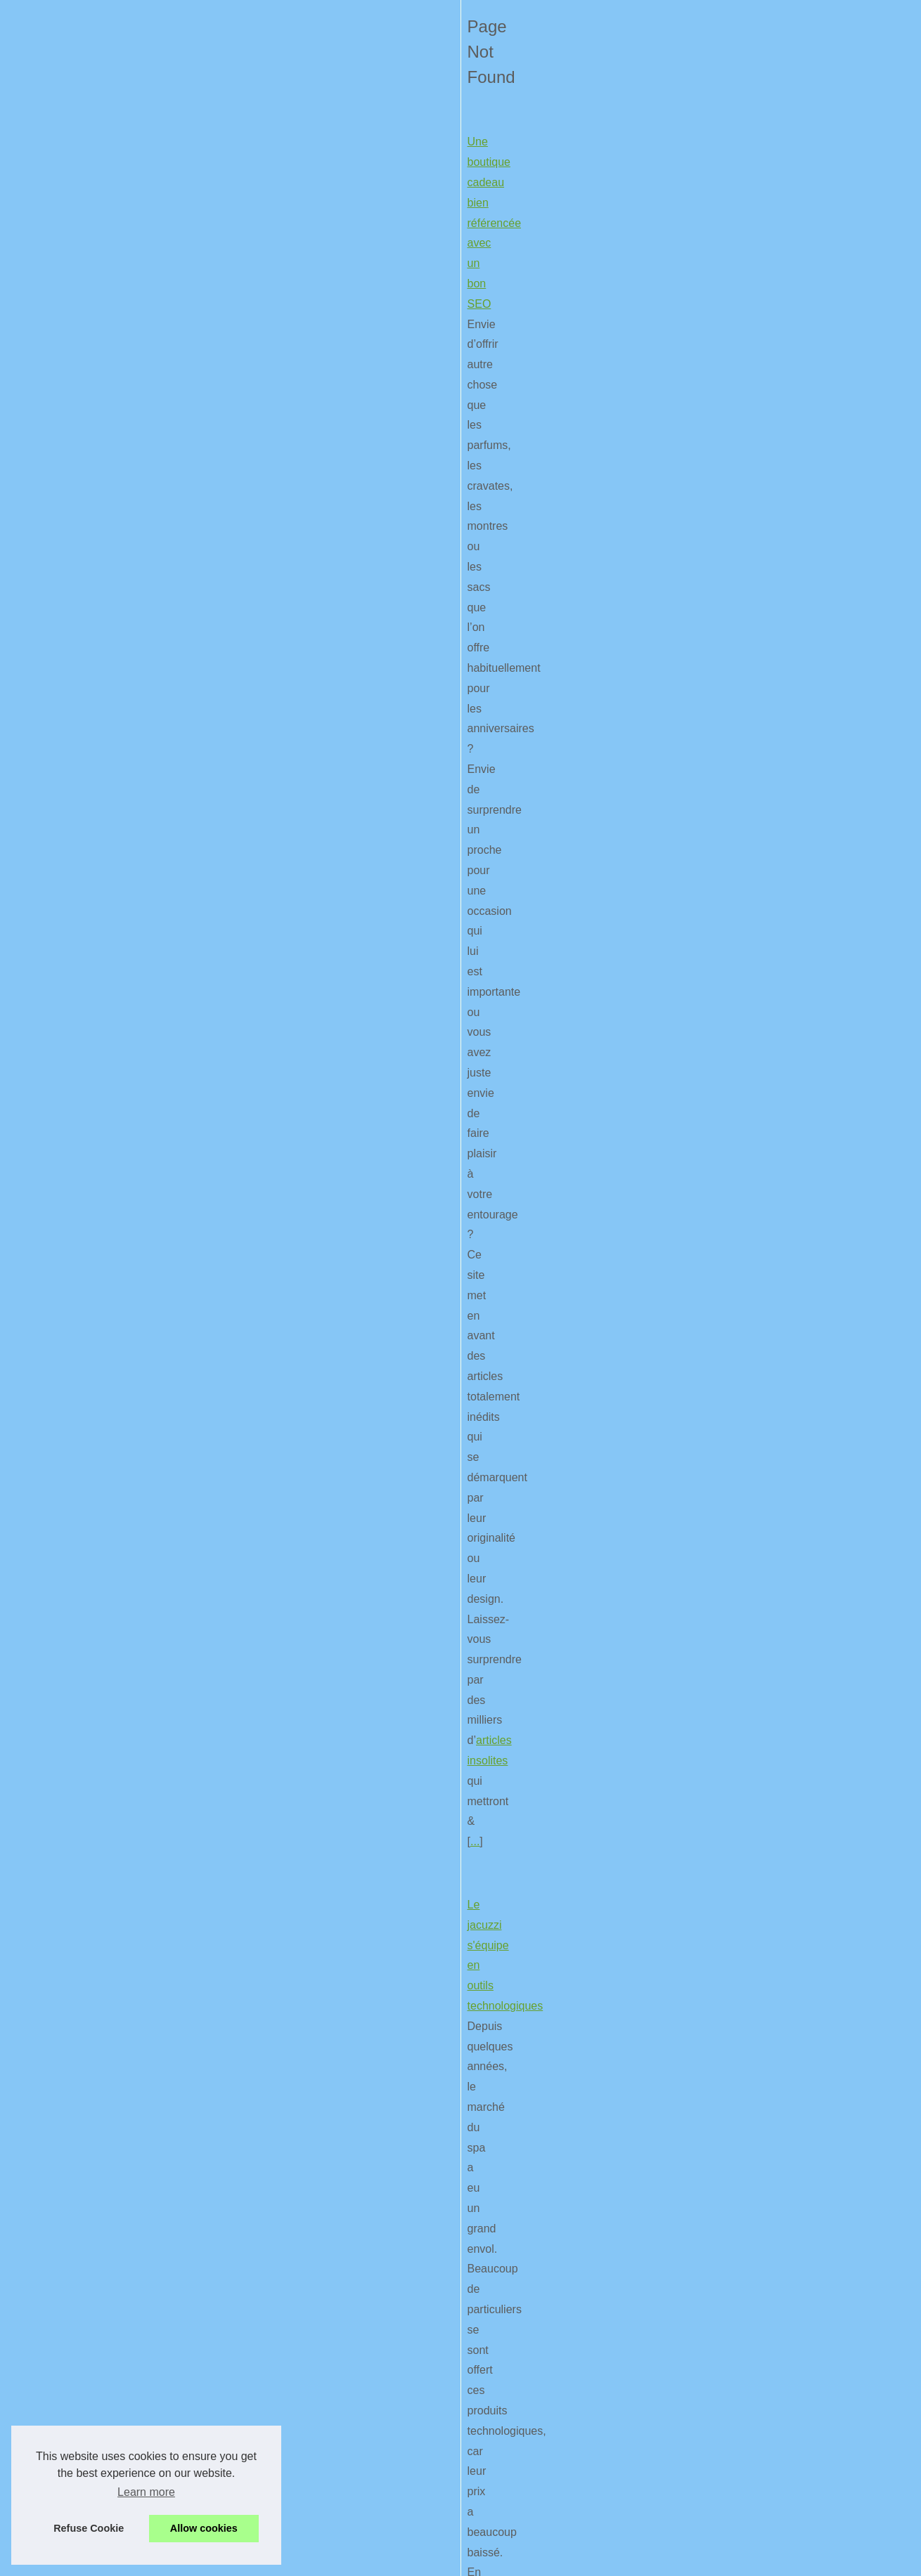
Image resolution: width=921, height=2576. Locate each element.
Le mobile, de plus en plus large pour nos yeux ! (165, 2343)
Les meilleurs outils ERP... (747, 572)
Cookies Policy (303, 2545)
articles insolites (335, 522)
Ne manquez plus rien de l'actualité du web (153, 822)
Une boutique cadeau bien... (752, 1140)
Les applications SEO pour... (753, 1234)
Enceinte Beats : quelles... (747, 509)
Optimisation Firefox (96, 1593)
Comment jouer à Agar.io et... (754, 478)
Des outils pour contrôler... (747, 950)
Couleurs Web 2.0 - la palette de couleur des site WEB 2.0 (191, 1232)
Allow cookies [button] (204, 2528)
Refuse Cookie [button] (88, 2528)
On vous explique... (732, 919)
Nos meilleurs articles (737, 337)
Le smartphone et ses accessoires (131, 2158)
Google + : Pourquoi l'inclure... (757, 1044)
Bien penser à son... (734, 981)
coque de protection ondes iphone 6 (430, 2280)
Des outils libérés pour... (743, 1075)
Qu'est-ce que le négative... (750, 1202)
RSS (350, 2545)
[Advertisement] (776, 1546)
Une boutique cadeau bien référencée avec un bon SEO (186, 401)
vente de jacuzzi (266, 747)
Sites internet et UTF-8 (740, 730)
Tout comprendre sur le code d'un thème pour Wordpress (188, 1396)
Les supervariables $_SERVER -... (766, 823)
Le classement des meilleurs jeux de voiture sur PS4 (176, 1027)
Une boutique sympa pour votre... (764, 634)
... (459, 522)
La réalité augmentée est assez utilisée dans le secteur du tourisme (214, 1805)
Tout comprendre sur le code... (757, 699)
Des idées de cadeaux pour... (754, 540)
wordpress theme (193, 1517)
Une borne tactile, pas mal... (752, 1013)
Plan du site (715, 368)
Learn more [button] (146, 2492)
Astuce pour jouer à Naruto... (753, 603)
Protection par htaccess (741, 761)
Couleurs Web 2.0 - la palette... (758, 792)
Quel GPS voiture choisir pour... (760, 888)
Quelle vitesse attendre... (745, 447)
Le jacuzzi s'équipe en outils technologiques (155, 625)
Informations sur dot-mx (742, 1298)
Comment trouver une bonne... (757, 1171)
